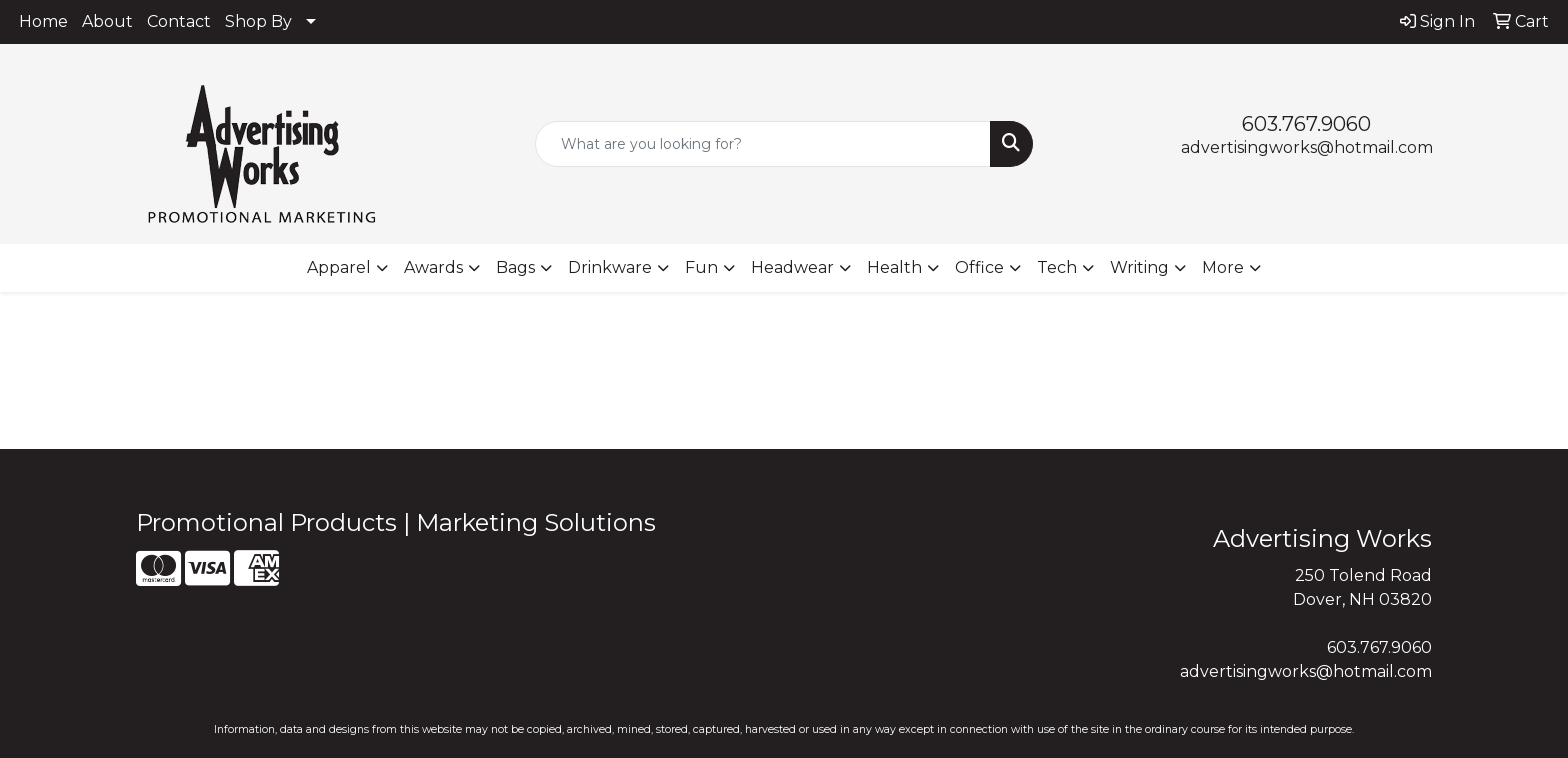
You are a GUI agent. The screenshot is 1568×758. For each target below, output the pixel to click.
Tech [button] (1057, 267)
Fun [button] (701, 267)
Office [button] (979, 267)
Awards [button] (433, 267)
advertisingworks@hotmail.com (1307, 147)
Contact (179, 21)
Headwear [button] (792, 267)
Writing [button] (1139, 267)
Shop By (258, 21)
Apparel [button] (339, 267)
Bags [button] (515, 267)
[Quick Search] (763, 144)
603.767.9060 (1306, 124)
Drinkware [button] (610, 267)
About (107, 21)
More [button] (1223, 267)
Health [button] (894, 267)
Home (43, 21)
